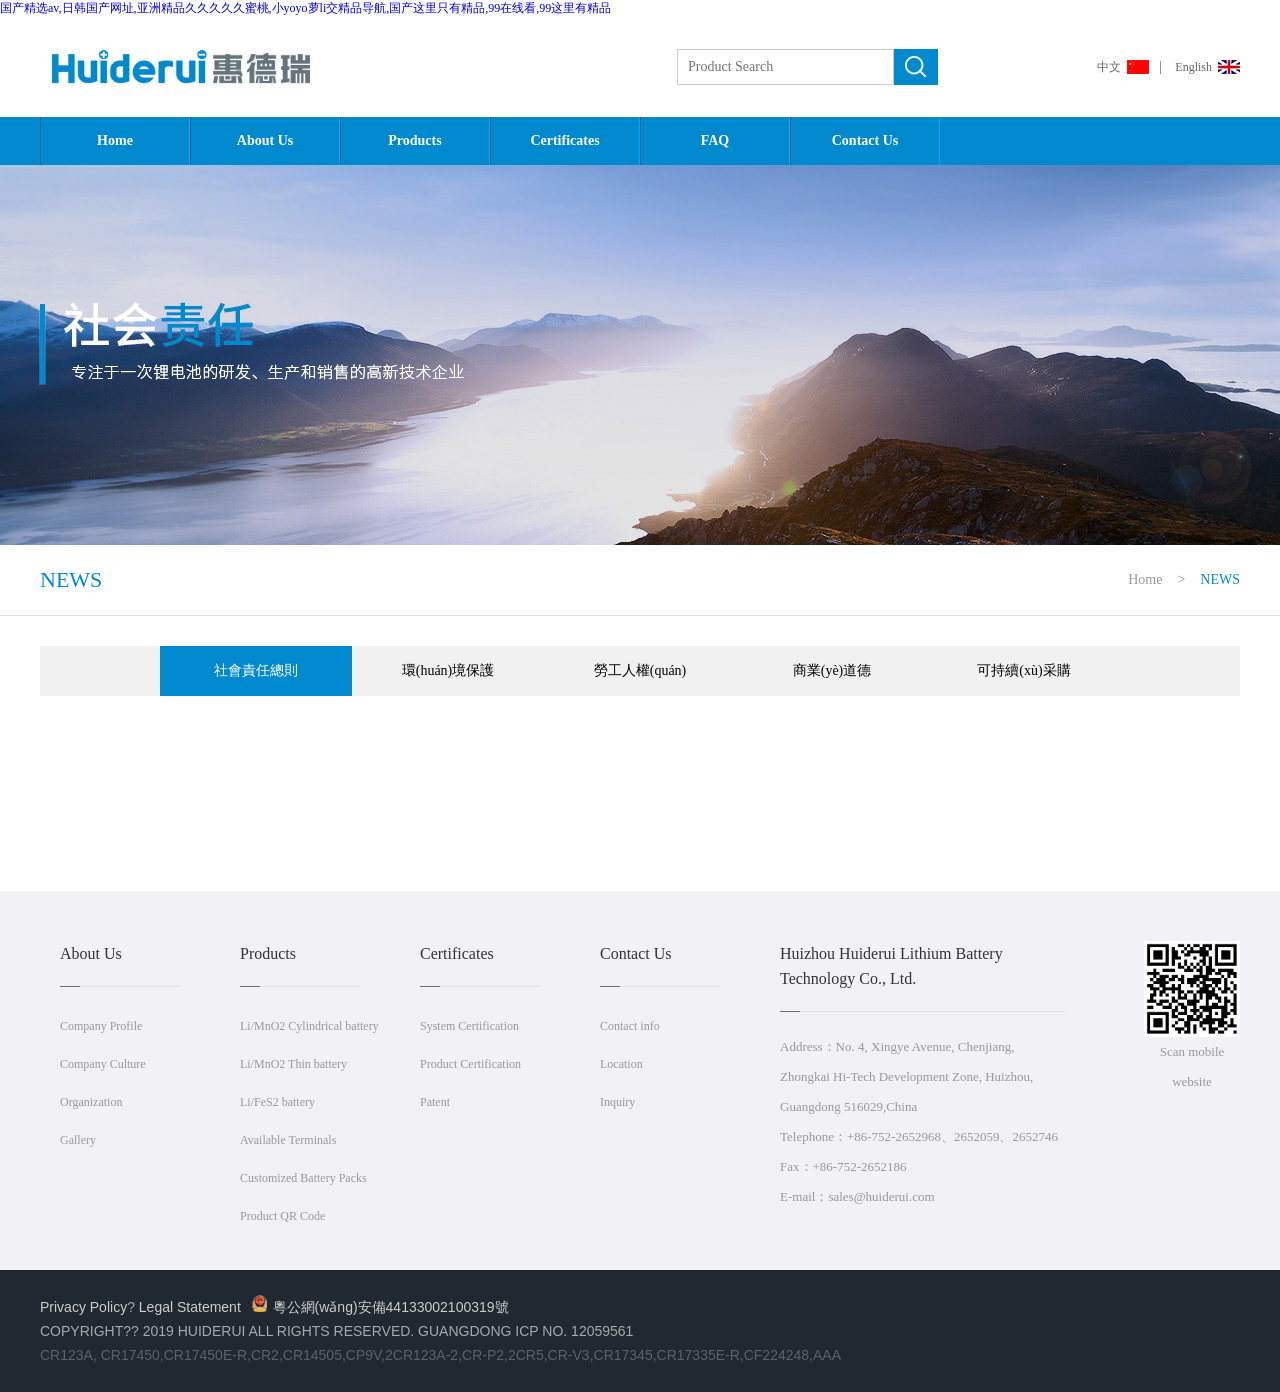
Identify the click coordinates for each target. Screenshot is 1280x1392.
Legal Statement (190, 1307)
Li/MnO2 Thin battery (293, 1064)
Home (115, 140)
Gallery (78, 1140)
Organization (91, 1102)
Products (414, 140)
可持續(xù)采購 (1023, 670)
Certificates (564, 140)
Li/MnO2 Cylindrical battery (309, 1026)
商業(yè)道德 (832, 670)
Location (621, 1064)
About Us (265, 140)
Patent (435, 1102)
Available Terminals (288, 1140)
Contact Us (865, 140)
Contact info (630, 1026)
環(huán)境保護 (448, 670)
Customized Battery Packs (303, 1178)
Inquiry (617, 1102)
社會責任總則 (256, 670)
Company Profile (101, 1026)
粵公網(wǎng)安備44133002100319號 (380, 1307)
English (1193, 67)
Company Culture (103, 1064)
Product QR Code (282, 1216)
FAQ (715, 140)
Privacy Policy (83, 1307)
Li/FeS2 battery (277, 1102)
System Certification (469, 1026)
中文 (1109, 67)
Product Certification (470, 1064)
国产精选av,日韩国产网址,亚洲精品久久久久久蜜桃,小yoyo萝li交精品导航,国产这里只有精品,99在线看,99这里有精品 (305, 8)
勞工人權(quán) (640, 670)
